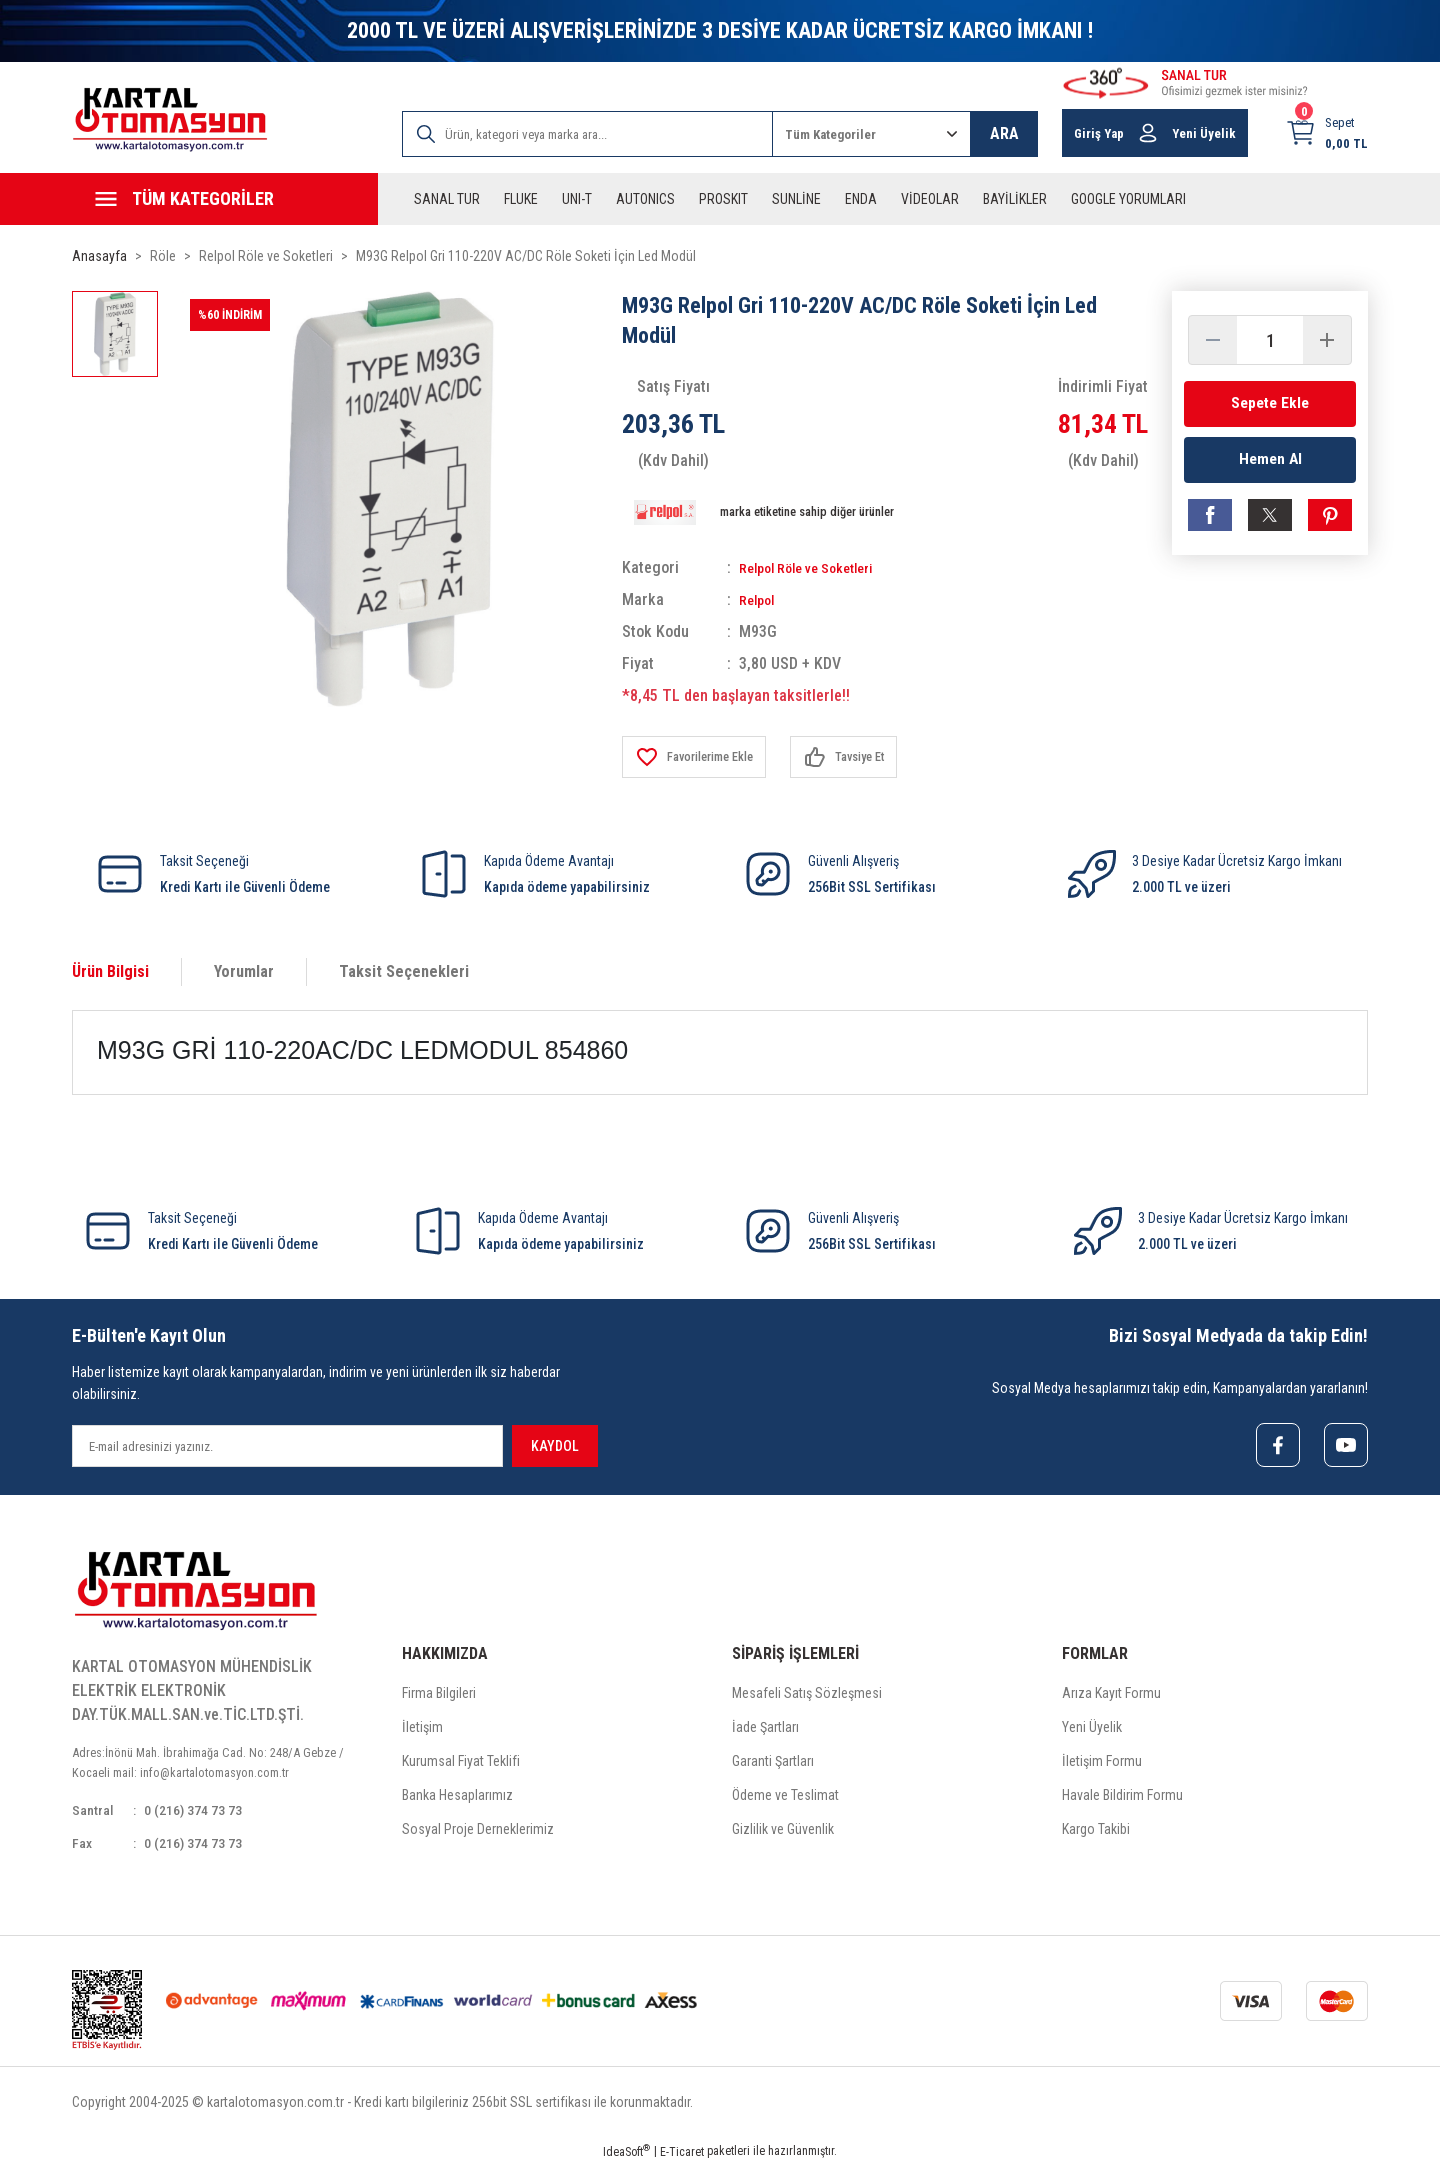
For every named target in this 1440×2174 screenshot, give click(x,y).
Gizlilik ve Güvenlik (783, 1833)
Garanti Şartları (773, 1765)
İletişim (422, 1731)
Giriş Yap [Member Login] (1099, 133)
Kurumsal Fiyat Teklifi (461, 1765)
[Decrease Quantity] (1213, 340)
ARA (1004, 133)
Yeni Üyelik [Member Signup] (1204, 133)
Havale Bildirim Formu (1122, 1799)
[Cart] (1326, 133)
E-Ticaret (682, 2160)
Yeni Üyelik (1092, 1731)
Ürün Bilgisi (110, 971)
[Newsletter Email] (287, 1446)
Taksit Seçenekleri (404, 971)
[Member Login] (1148, 133)
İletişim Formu (1102, 1765)
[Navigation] (225, 199)
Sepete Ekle (1270, 403)
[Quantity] (1270, 340)
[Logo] (170, 119)
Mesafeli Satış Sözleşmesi (807, 1697)
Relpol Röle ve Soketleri (817, 567)
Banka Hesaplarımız (457, 1799)
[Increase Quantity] (1327, 340)
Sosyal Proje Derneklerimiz (478, 1833)
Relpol (759, 599)
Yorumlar (244, 971)
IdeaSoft (626, 2160)
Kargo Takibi (1096, 1833)
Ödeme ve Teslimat (785, 1799)
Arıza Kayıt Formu (1111, 1697)
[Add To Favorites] (702, 757)
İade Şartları (765, 1731)
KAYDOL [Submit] (555, 1446)
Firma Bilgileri (439, 1697)
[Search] (587, 134)
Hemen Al (1270, 465)
